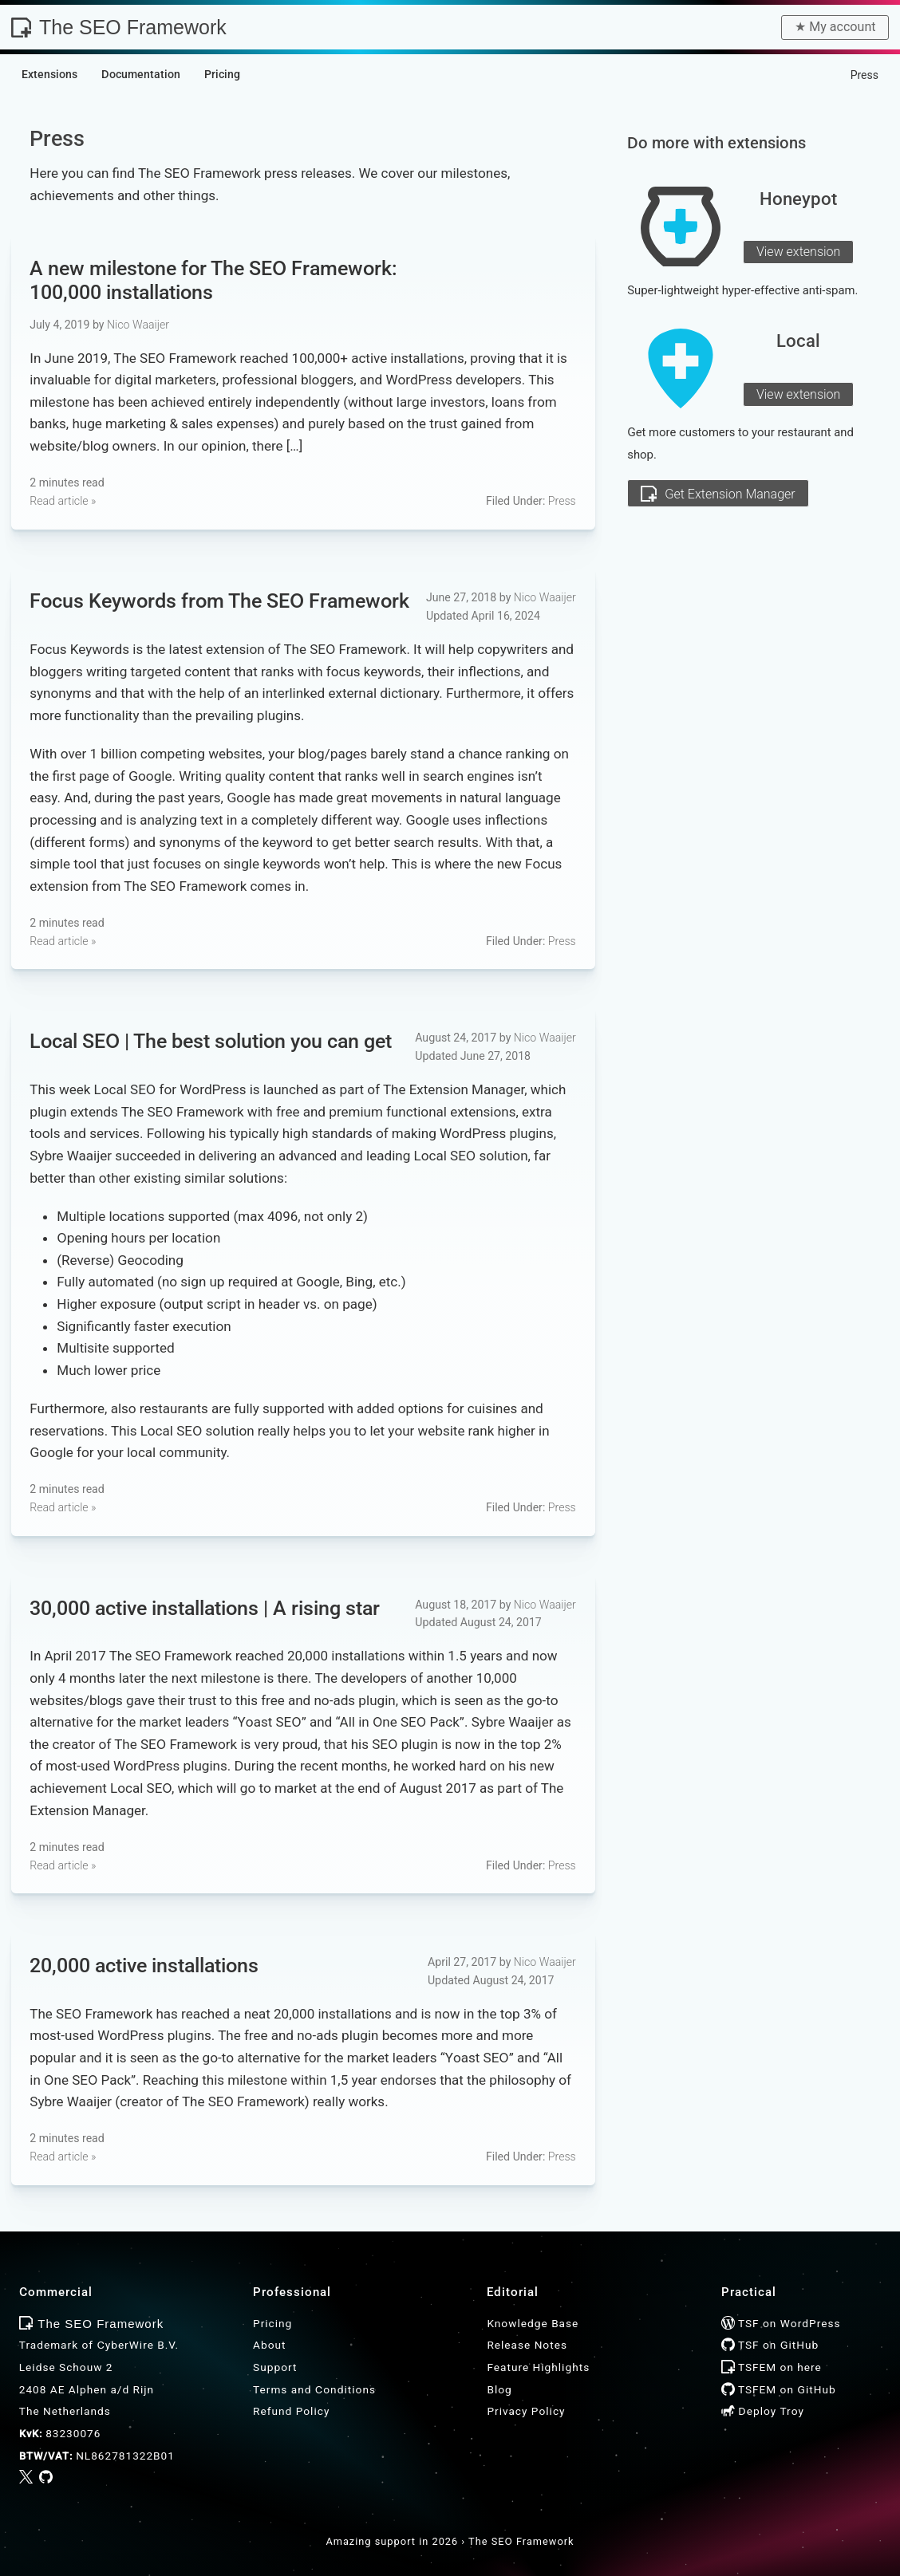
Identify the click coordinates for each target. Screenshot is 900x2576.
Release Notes (527, 2344)
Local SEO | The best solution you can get (211, 1040)
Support (275, 2367)
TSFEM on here (771, 2367)
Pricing (272, 2323)
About (269, 2344)
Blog (499, 2389)
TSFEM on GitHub (778, 2389)
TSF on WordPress (781, 2323)
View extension (798, 251)
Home (819, 75)
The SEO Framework (119, 27)
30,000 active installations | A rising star (205, 1607)
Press (562, 500)
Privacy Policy (526, 2411)
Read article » (63, 500)
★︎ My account (835, 26)
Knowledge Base (532, 2323)
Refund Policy (291, 2411)
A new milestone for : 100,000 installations (213, 280)
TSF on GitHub (770, 2344)
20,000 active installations (144, 1964)
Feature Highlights (538, 2367)
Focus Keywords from (219, 600)
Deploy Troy (762, 2411)
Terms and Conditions (314, 2389)
